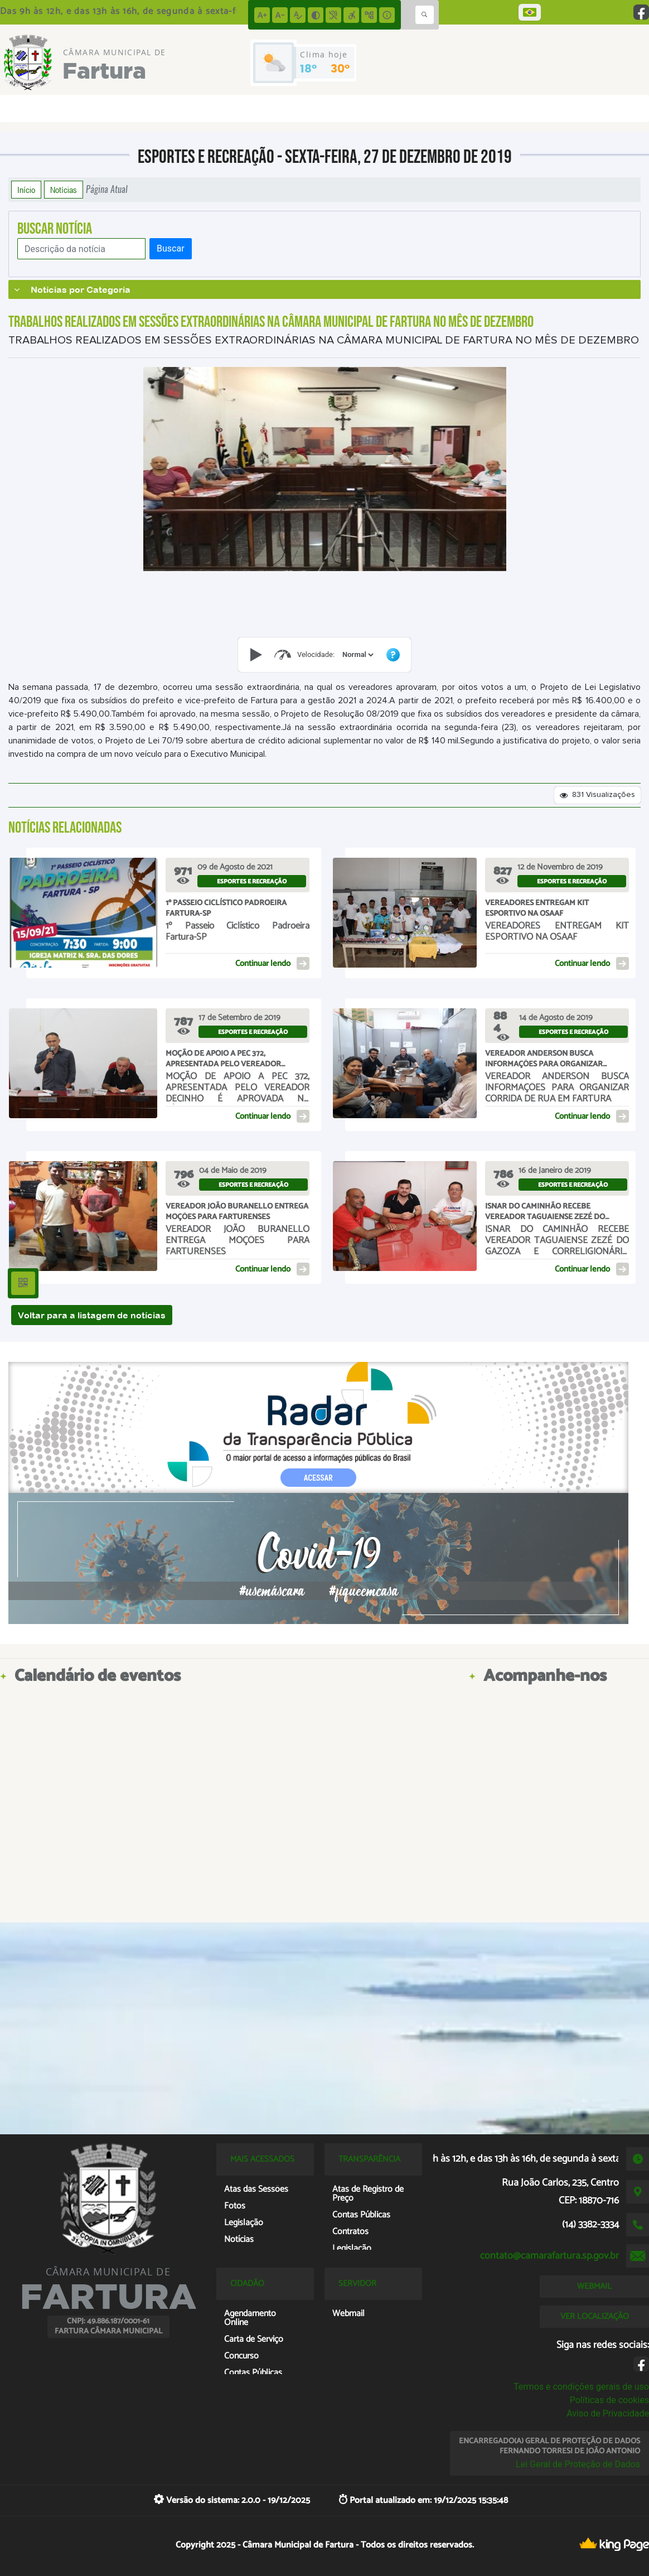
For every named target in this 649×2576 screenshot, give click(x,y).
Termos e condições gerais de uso (581, 2386)
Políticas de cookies (609, 2400)
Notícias (63, 189)
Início (26, 189)
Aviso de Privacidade (607, 2413)
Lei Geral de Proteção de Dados (578, 2464)
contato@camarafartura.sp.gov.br (549, 2256)
